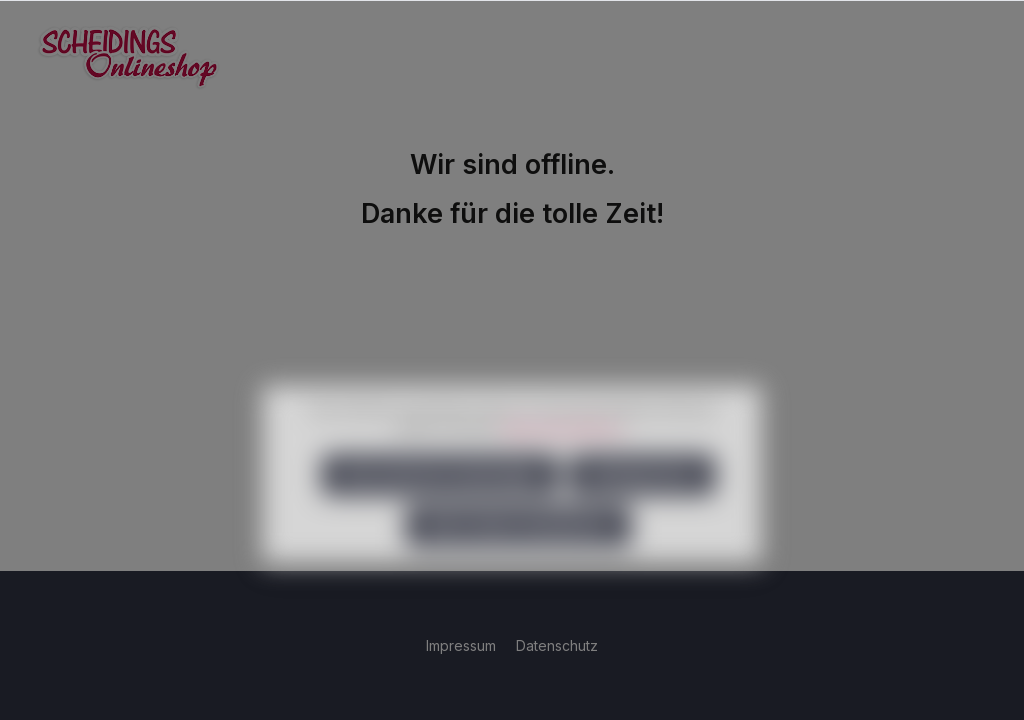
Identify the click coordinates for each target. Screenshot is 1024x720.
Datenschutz (557, 645)
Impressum (463, 645)
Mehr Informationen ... (566, 453)
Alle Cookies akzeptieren (518, 551)
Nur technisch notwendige (440, 500)
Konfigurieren (642, 500)
